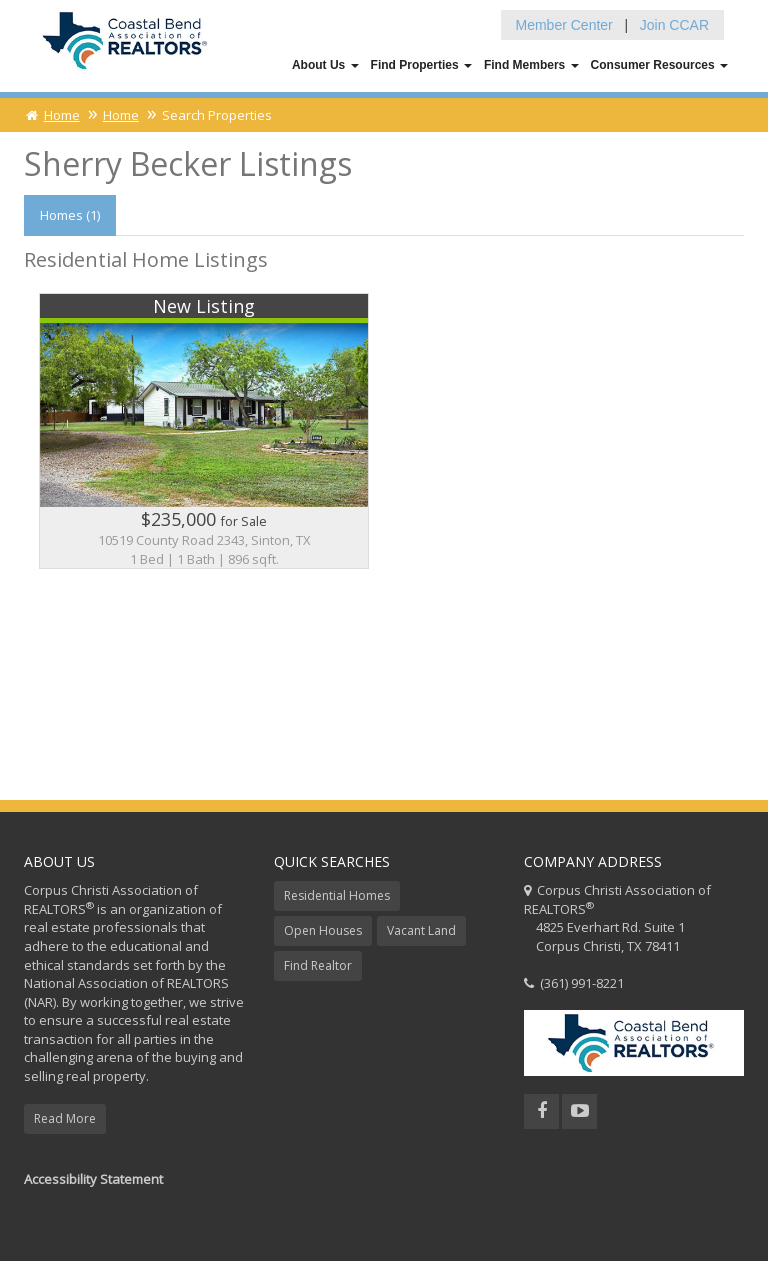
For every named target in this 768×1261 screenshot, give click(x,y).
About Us (325, 65)
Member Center (564, 25)
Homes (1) (70, 215)
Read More (65, 1118)
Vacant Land (421, 930)
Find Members (531, 65)
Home (52, 115)
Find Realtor (318, 965)
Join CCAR (674, 25)
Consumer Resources (659, 65)
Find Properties (421, 65)
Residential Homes (337, 895)
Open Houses (323, 930)
